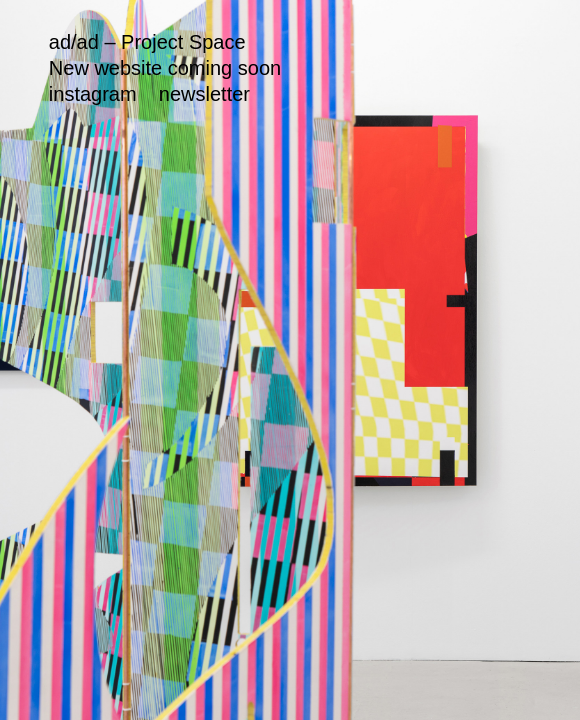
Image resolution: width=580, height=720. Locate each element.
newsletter (204, 94)
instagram (93, 94)
